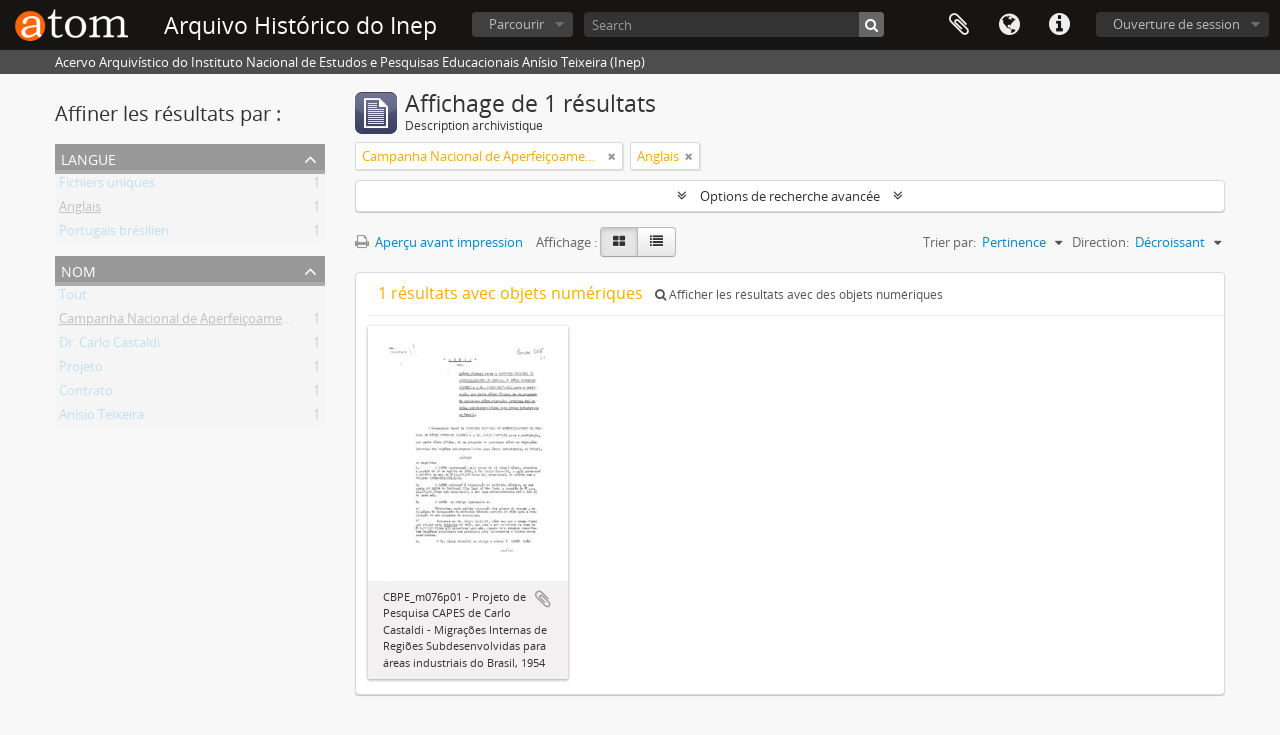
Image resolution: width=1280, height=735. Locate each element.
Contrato (86, 394)
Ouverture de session (1176, 24)
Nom (78, 269)
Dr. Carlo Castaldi (109, 346)
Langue (1009, 25)
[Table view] (656, 242)
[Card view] (619, 242)
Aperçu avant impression (439, 242)
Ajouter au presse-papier (543, 599)
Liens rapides (1059, 25)
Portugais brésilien (114, 234)
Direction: (1100, 242)
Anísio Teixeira (101, 418)
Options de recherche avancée (790, 196)
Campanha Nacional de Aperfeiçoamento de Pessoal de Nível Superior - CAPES (290, 322)
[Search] (734, 24)
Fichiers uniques (107, 186)
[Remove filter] (612, 156)
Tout (73, 298)
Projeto (81, 370)
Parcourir (516, 24)
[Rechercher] (871, 24)
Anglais (80, 210)
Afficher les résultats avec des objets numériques (799, 294)
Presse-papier (959, 25)
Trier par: (949, 242)
